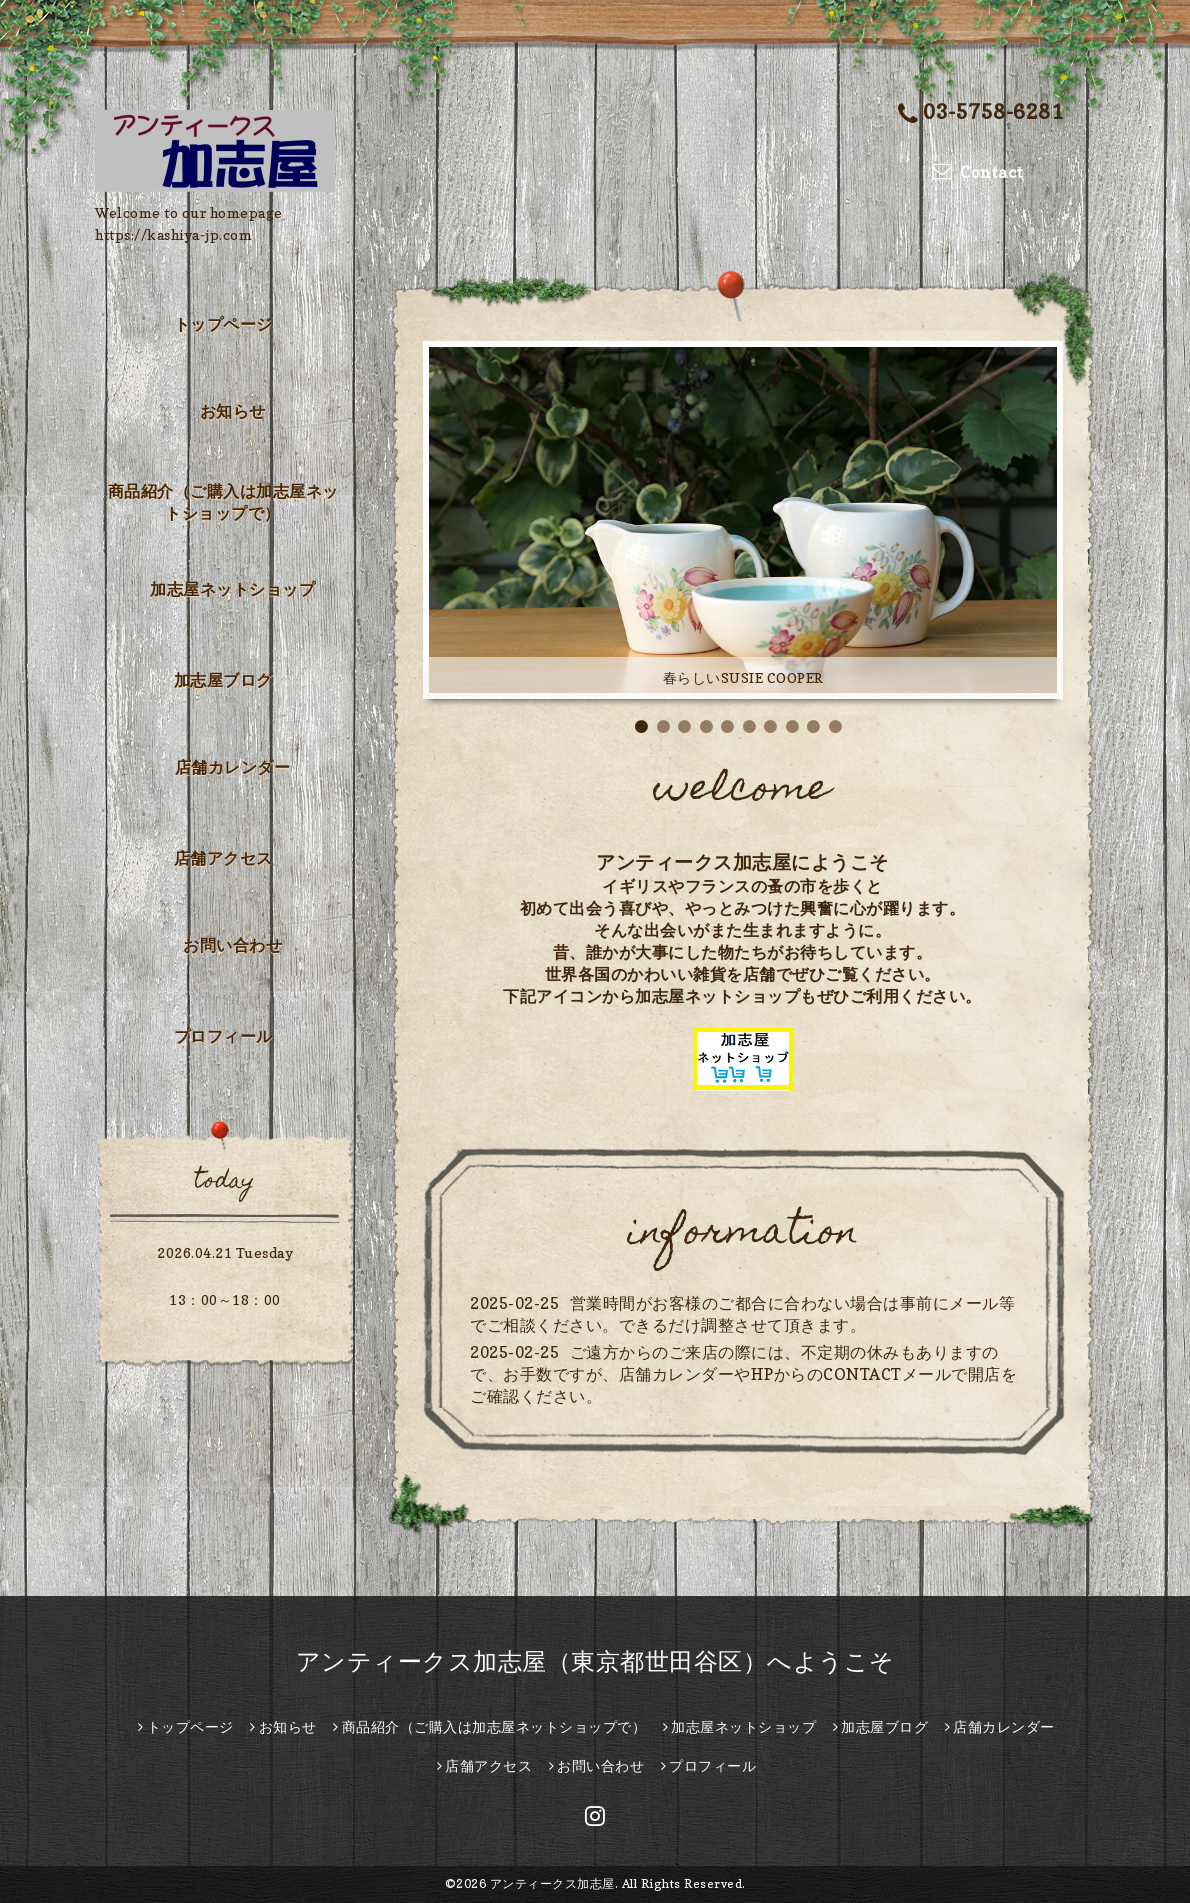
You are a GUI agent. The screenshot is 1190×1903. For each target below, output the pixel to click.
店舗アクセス (223, 858)
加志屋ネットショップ (232, 589)
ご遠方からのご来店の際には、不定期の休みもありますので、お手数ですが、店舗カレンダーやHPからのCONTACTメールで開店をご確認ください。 (743, 1374)
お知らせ (233, 411)
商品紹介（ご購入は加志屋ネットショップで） (223, 502)
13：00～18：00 (225, 1299)
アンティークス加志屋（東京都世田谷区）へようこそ (595, 1661)
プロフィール (223, 1036)
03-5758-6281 (981, 113)
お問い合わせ (232, 945)
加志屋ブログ (223, 680)
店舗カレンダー (233, 767)
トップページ (223, 324)
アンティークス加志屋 (552, 1883)
